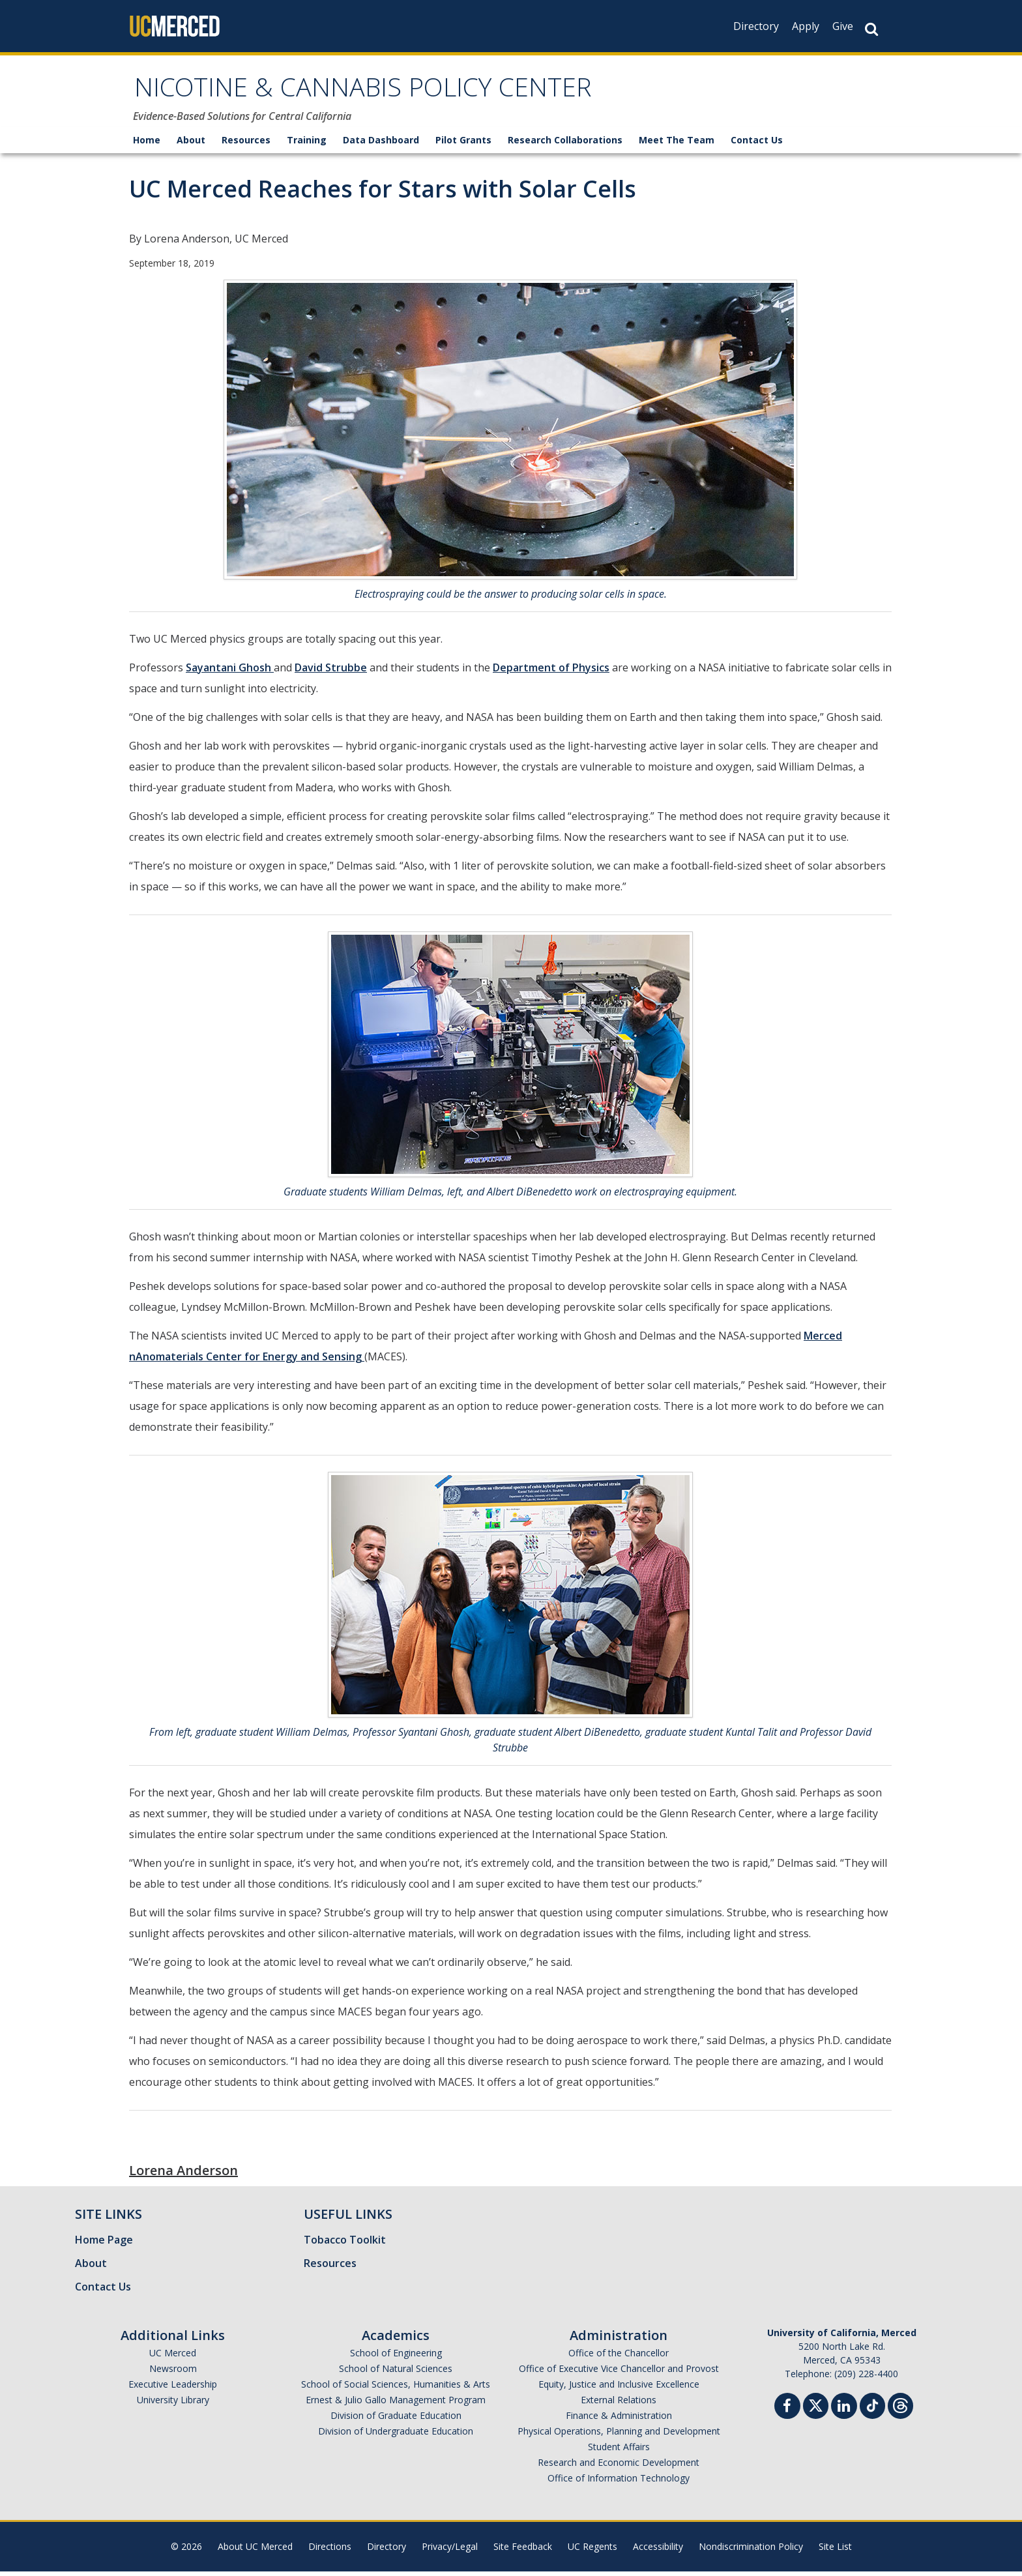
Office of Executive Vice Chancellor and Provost (619, 2373)
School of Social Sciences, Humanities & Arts (395, 2388)
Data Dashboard (381, 144)
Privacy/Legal (450, 2551)
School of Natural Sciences (395, 2373)
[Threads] (900, 2409)
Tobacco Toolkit (345, 2244)
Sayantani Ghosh (230, 672)
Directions (329, 2551)
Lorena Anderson (183, 2175)
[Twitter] (815, 2409)
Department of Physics (551, 672)
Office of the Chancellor (618, 2357)
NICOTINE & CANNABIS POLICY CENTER (393, 93)
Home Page (104, 2244)
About (191, 144)
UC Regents (592, 2551)
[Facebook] (787, 2412)
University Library (173, 2404)
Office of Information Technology (619, 2482)
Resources (246, 144)
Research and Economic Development (618, 2467)
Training (307, 144)
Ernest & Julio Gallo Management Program (396, 2404)
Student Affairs (619, 2451)
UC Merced (172, 2357)
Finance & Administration (619, 2420)
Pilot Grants (463, 144)
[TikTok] (872, 2409)
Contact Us (757, 144)
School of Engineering (396, 2357)
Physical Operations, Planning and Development (619, 2435)
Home (146, 144)
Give (842, 26)
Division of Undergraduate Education (395, 2435)
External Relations (618, 2404)
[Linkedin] (844, 2412)
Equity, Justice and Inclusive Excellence (618, 2388)
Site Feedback (522, 2551)
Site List (835, 2551)
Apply (805, 26)
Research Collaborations (565, 144)
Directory (756, 26)
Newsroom (173, 2373)
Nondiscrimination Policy (751, 2551)
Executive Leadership (172, 2388)
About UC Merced (255, 2551)
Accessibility (658, 2551)
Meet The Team (676, 144)
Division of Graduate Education (395, 2420)
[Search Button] (871, 29)
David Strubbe (331, 672)
